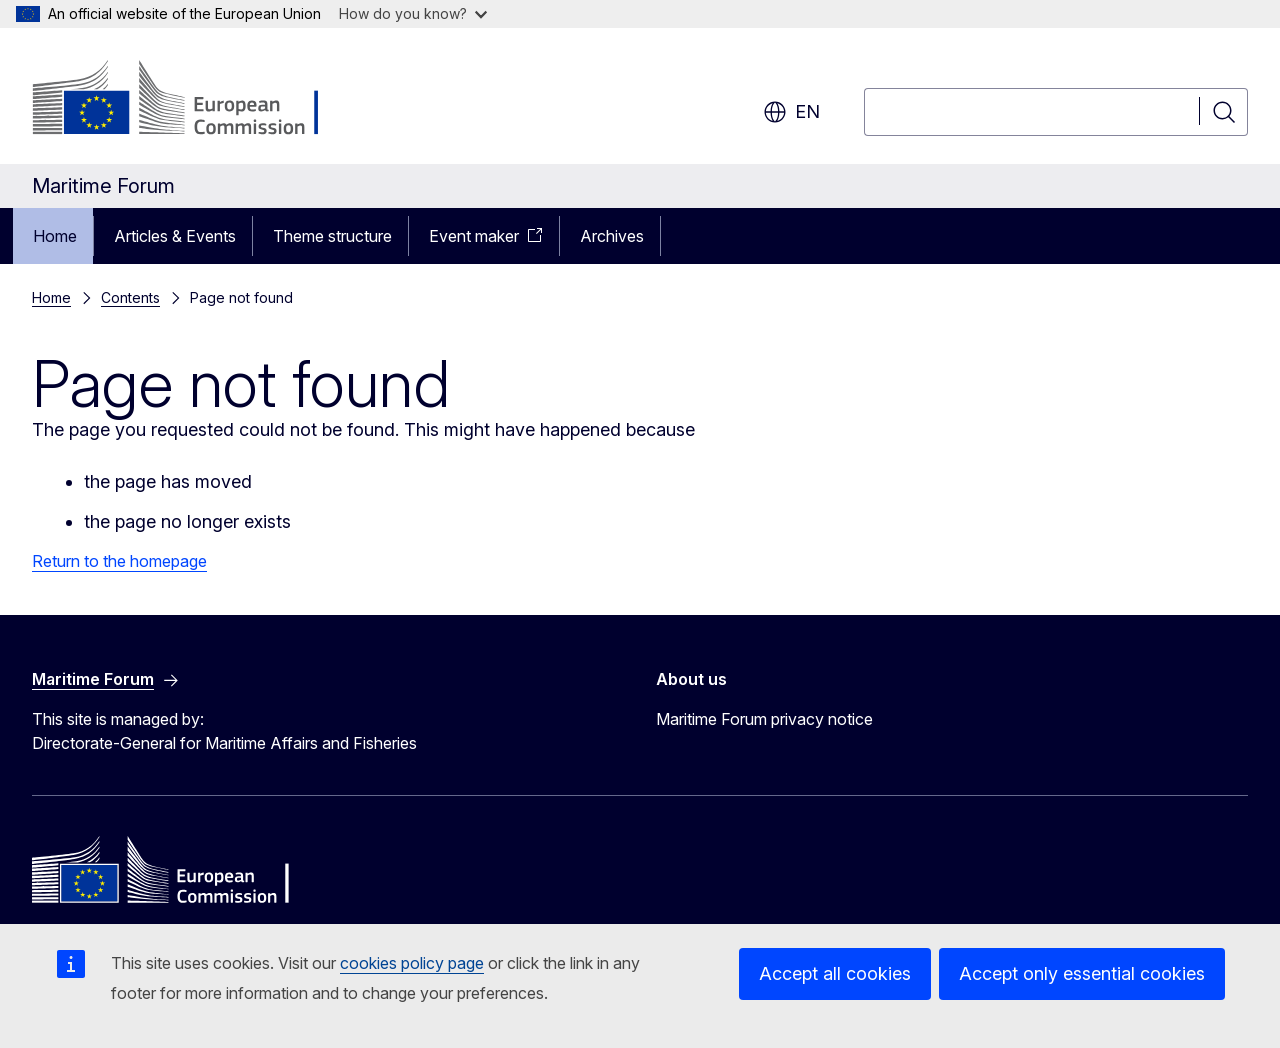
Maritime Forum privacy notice (764, 719)
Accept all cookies (835, 973)
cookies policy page (412, 963)
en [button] (791, 112)
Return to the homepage (119, 561)
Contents (130, 297)
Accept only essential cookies (1082, 973)
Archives (612, 236)
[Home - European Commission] (193, 100)
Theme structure (332, 236)
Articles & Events (175, 236)
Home (55, 236)
